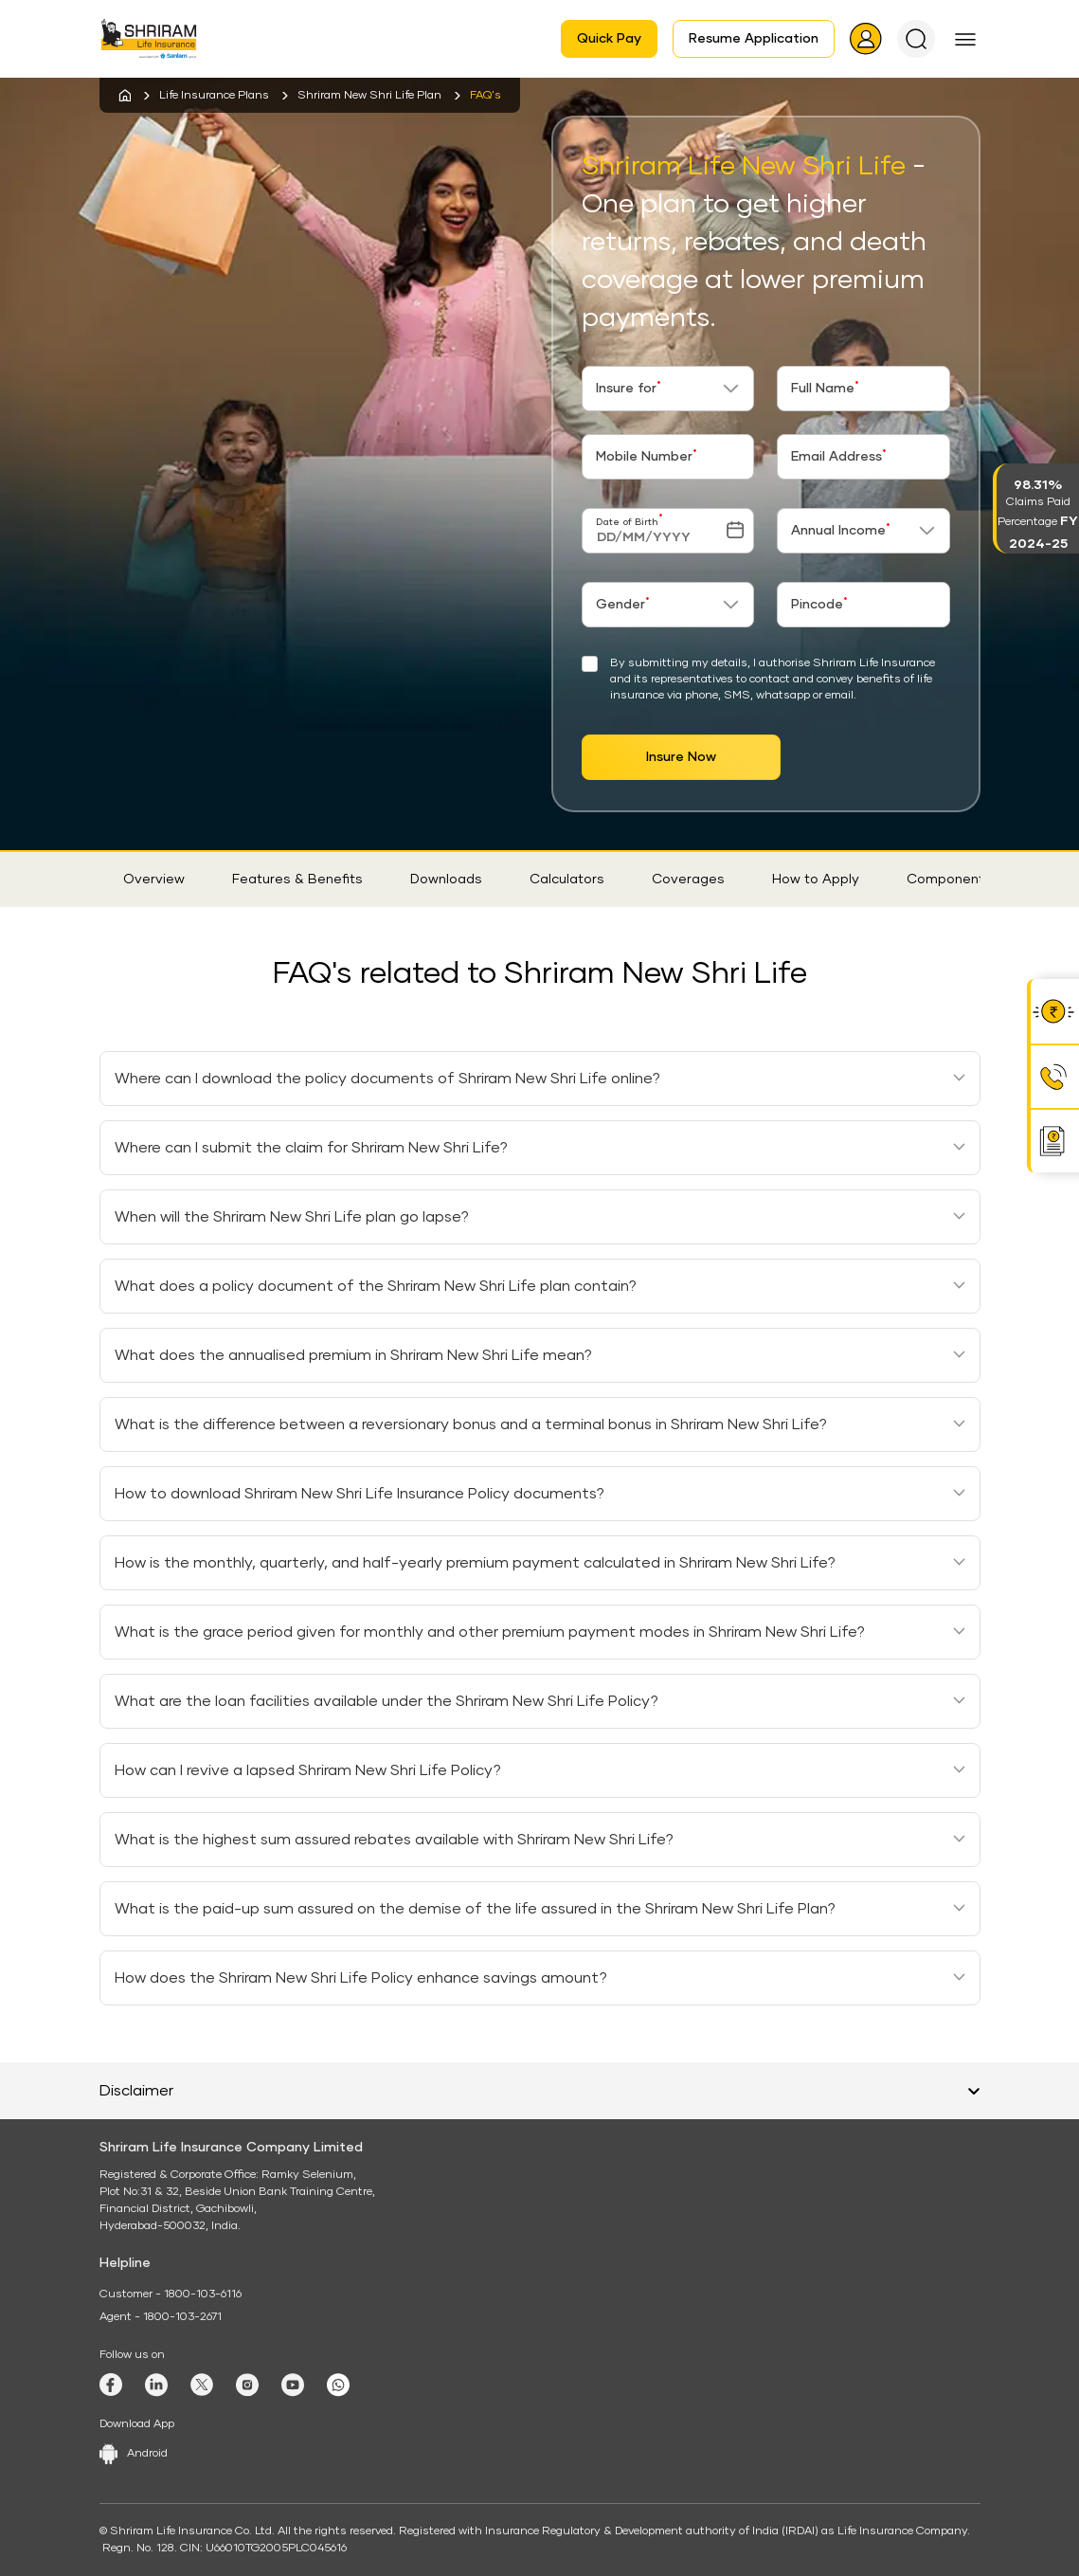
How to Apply (815, 879)
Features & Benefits (297, 879)
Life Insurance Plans (214, 95)
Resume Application (753, 38)
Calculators (567, 879)
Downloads (446, 879)
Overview (154, 879)
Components (949, 879)
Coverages (688, 879)
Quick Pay (609, 38)
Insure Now (681, 757)
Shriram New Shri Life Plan (369, 95)
